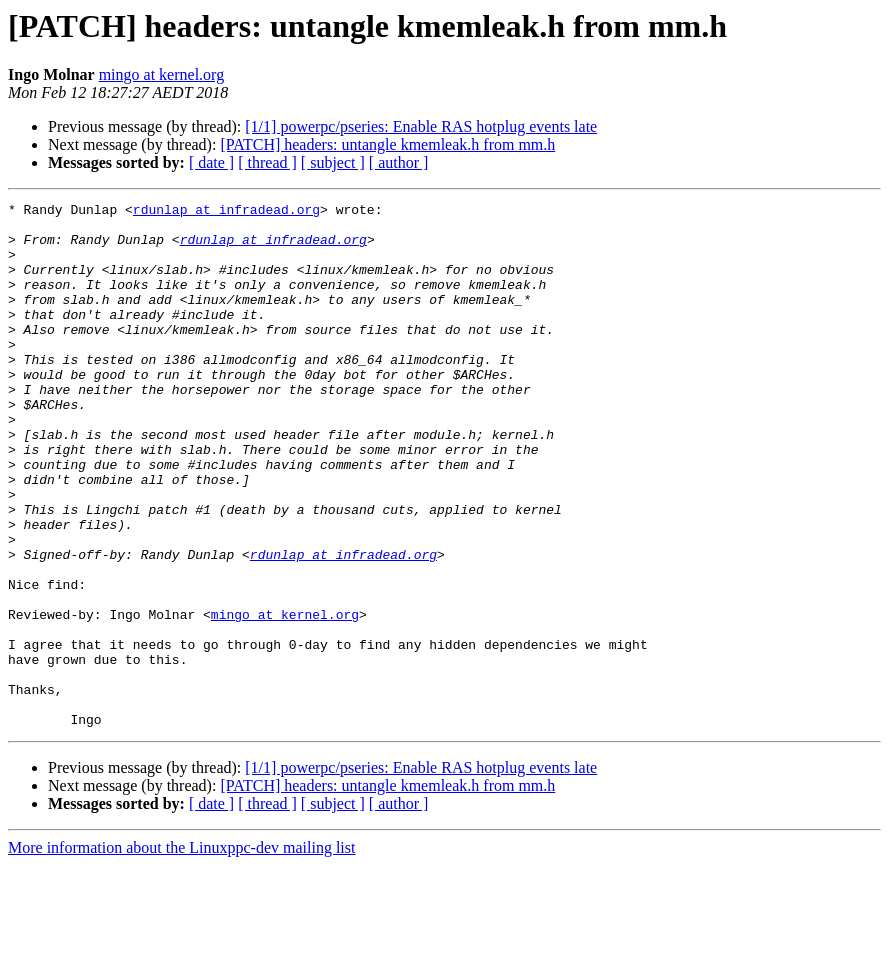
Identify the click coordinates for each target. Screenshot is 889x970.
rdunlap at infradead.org (226, 212)
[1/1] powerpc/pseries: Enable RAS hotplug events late (421, 126)
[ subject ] (333, 162)
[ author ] (399, 162)
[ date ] (211, 162)
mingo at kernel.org (161, 74)
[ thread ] (267, 162)
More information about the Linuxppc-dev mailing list (181, 952)
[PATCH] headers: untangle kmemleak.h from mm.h (387, 144)
